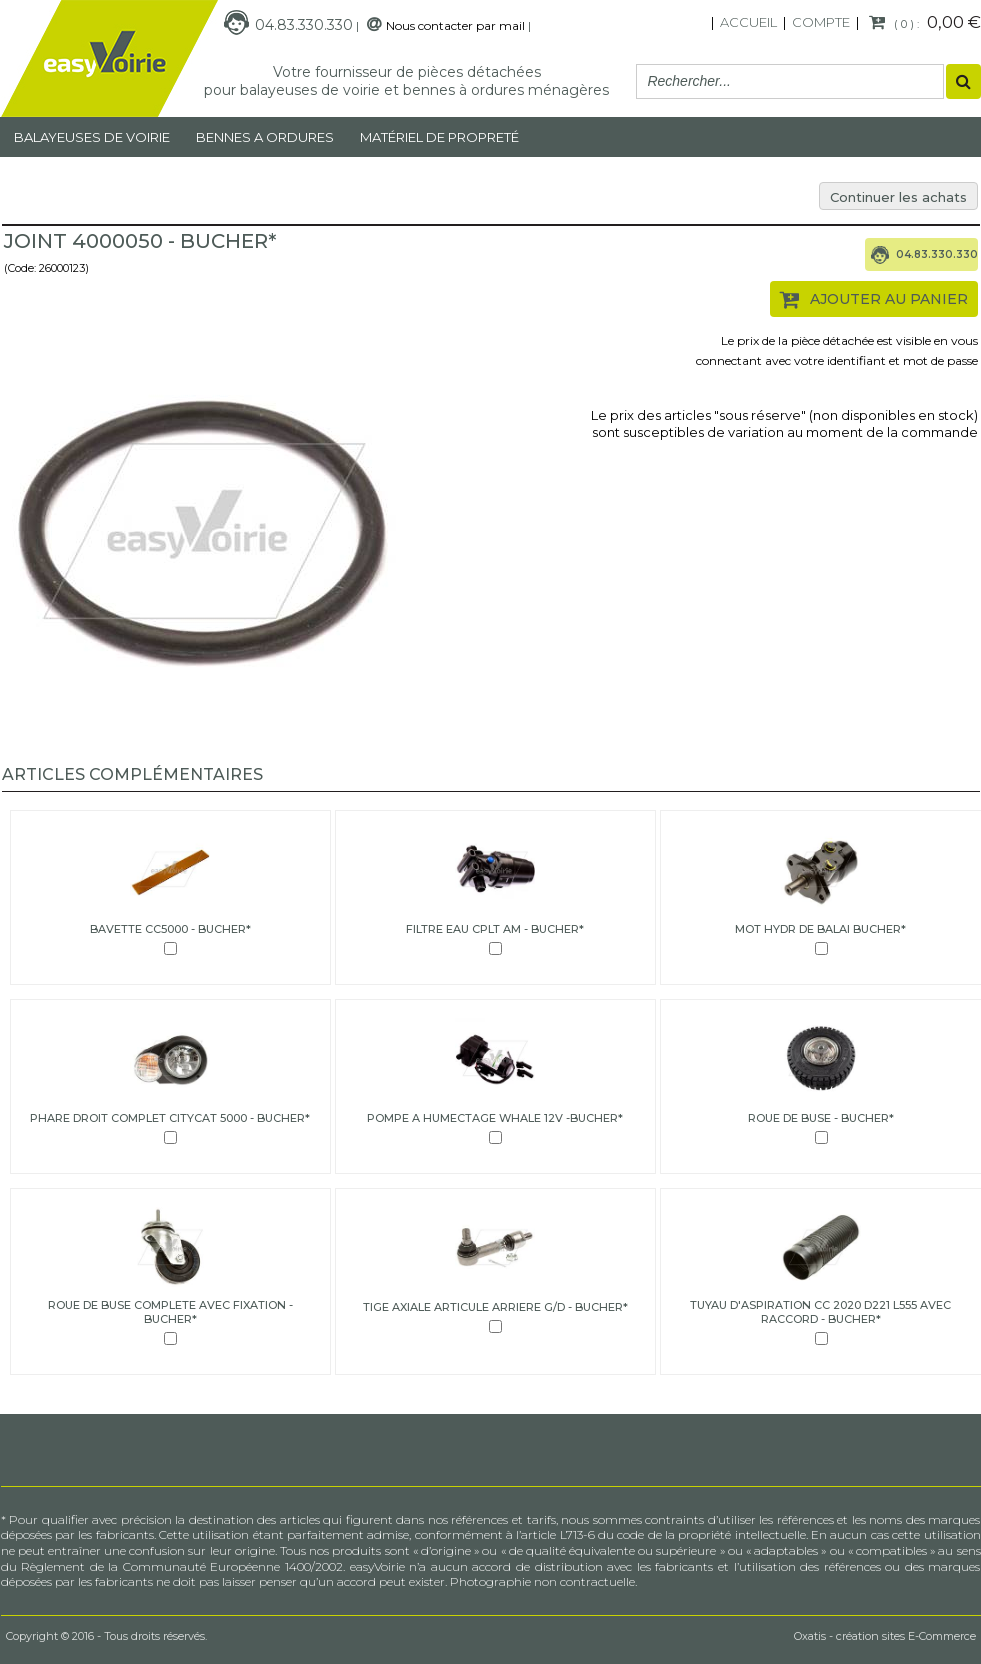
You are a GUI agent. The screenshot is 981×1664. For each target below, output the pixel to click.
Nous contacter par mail (455, 25)
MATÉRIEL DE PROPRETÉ (439, 137)
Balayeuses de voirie (92, 137)
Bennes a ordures (265, 137)
